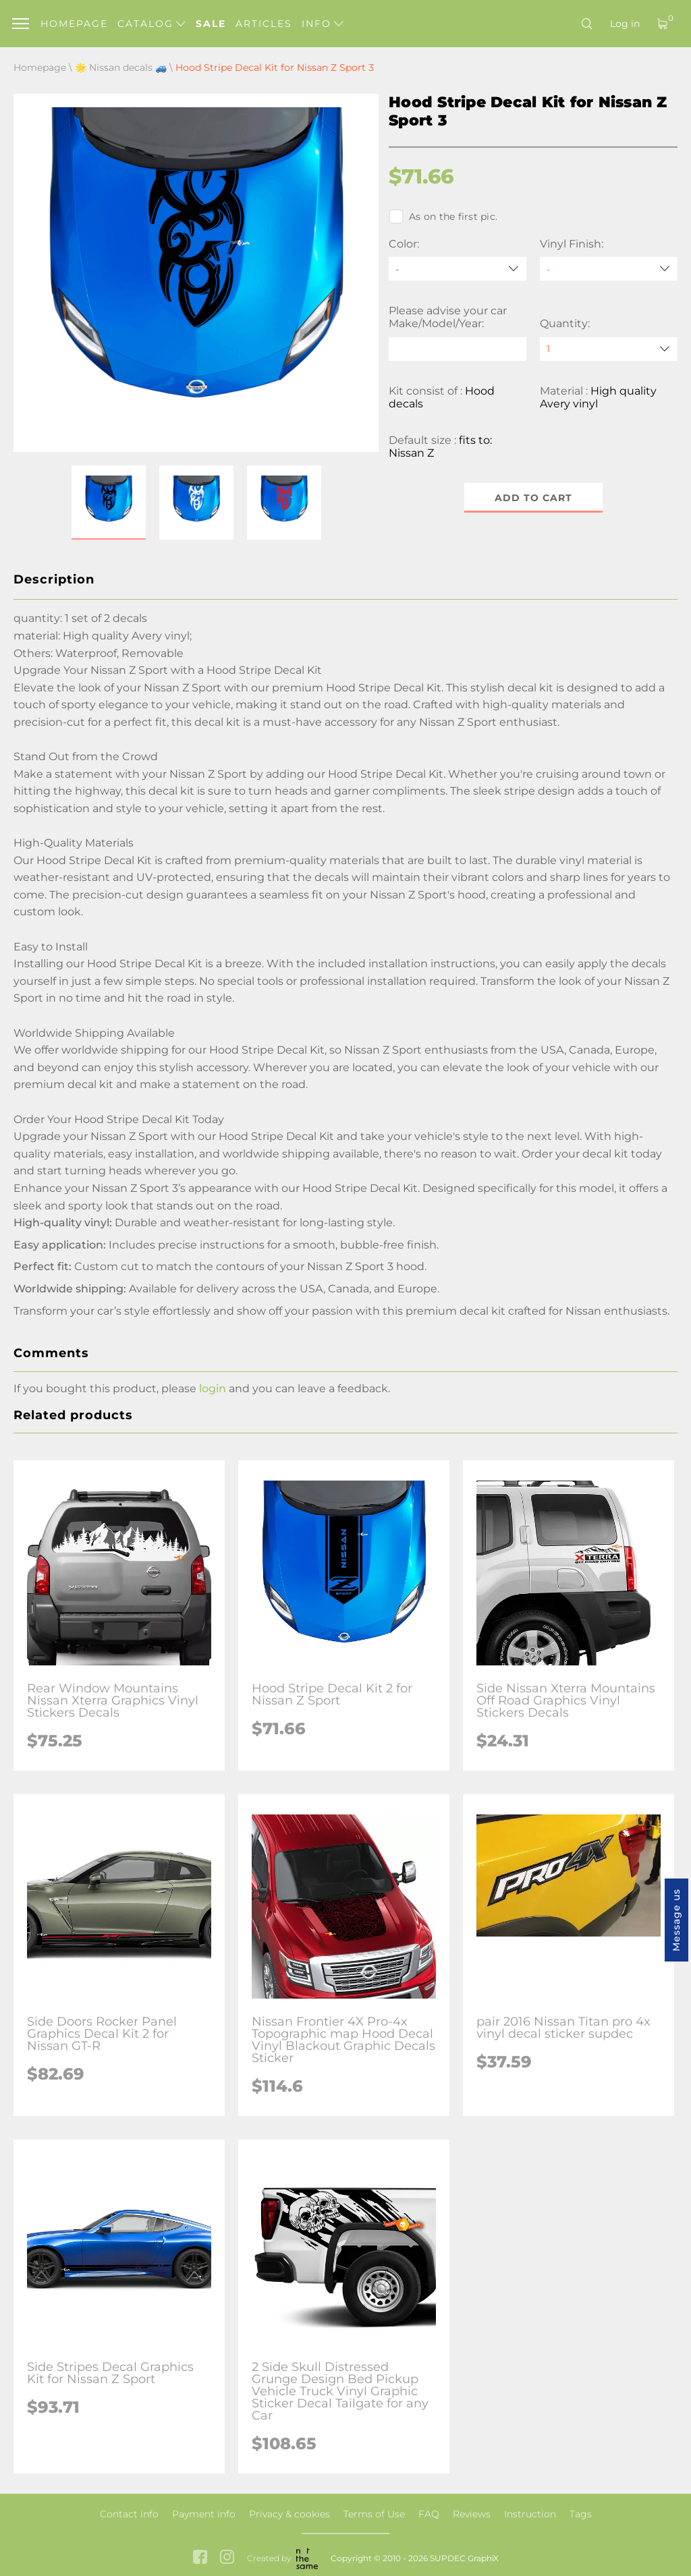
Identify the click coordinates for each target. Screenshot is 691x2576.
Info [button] (322, 24)
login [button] (212, 1388)
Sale (211, 24)
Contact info (129, 2514)
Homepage (74, 24)
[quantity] (609, 349)
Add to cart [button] (533, 498)
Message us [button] (676, 1920)
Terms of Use (374, 2514)
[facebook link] (200, 2558)
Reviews (472, 2514)
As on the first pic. (443, 216)
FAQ (428, 2514)
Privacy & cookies (289, 2514)
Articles (264, 24)
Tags (581, 2514)
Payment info (204, 2514)
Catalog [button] (151, 24)
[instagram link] (227, 2558)
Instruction (530, 2514)
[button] (109, 502)
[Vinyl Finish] (609, 269)
